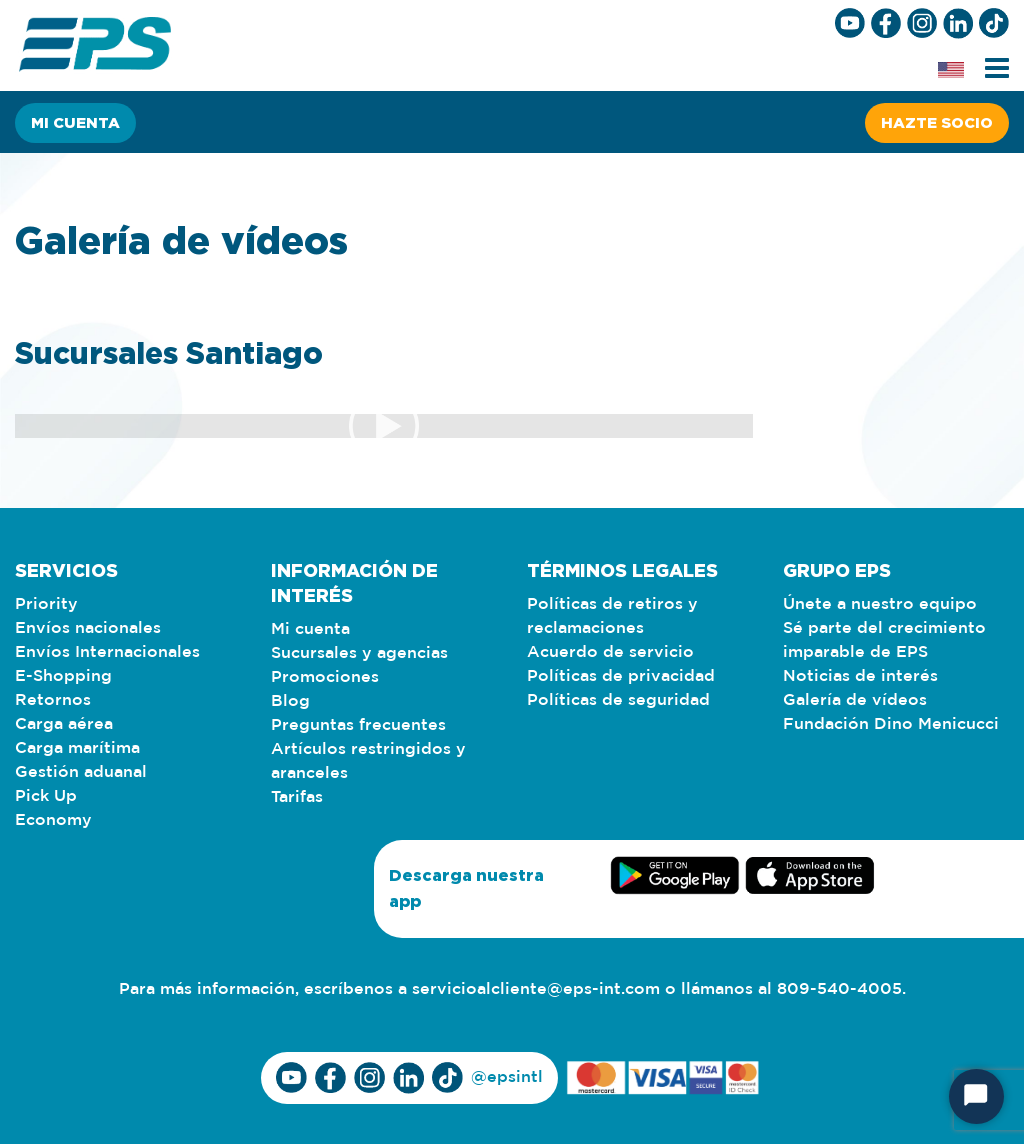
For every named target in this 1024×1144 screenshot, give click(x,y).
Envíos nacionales (88, 628)
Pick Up (46, 796)
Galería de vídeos (855, 700)
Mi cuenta (75, 122)
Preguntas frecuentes (358, 725)
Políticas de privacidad (621, 676)
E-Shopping (63, 676)
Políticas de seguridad (618, 700)
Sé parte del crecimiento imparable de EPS (884, 640)
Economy (53, 820)
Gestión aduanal (81, 772)
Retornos (53, 700)
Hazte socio (937, 122)
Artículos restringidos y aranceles (368, 761)
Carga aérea (64, 724)
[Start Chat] (976, 1096)
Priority (46, 604)
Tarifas (297, 797)
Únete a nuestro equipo (880, 604)
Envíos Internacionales (107, 652)
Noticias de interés (860, 676)
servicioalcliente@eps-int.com (536, 989)
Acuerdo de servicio (610, 652)
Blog (290, 701)
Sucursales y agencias (359, 653)
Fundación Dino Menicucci (891, 724)
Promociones (325, 677)
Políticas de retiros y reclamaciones (612, 616)
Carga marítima (77, 748)
